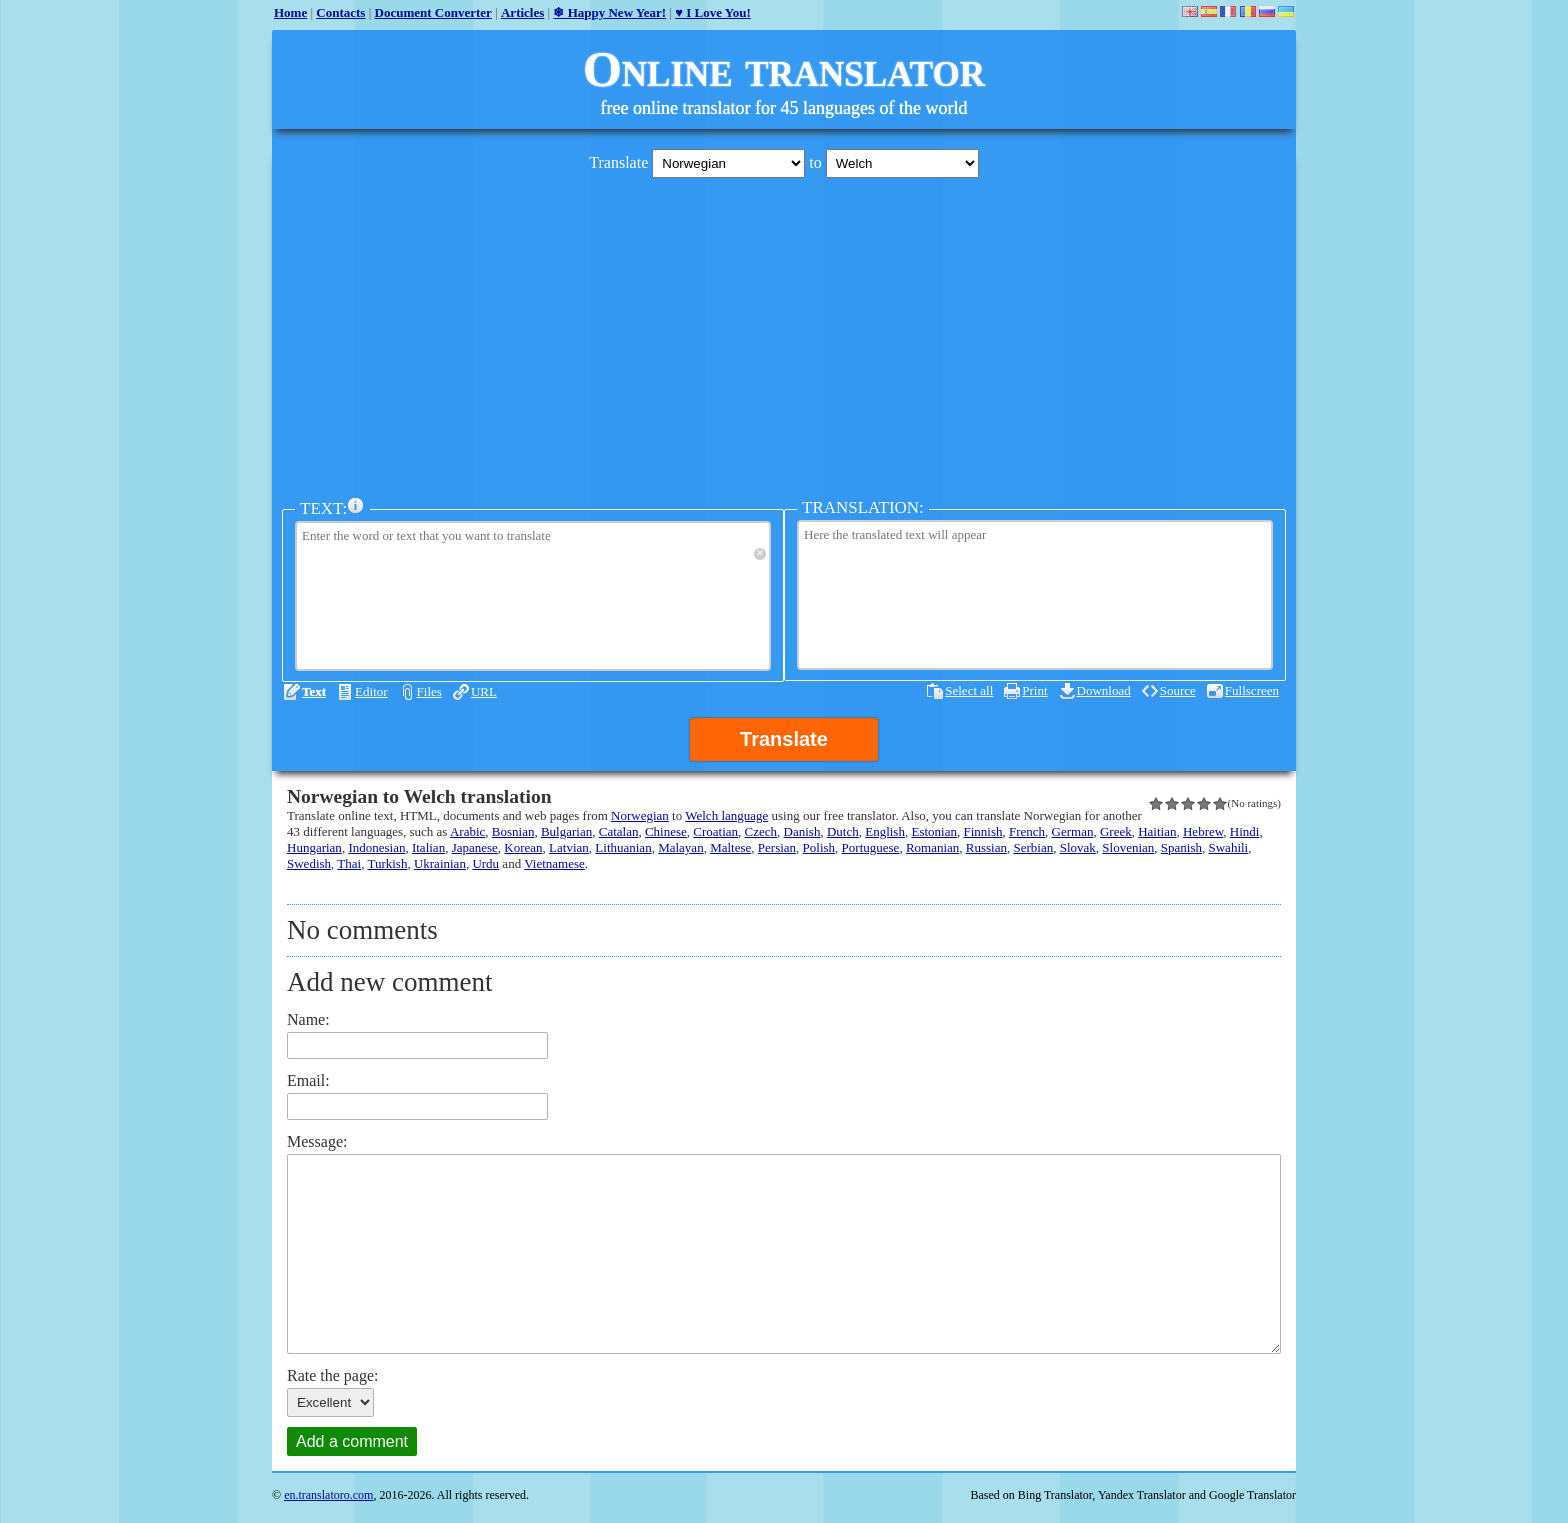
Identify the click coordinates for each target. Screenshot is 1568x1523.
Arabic (467, 831)
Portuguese (871, 847)
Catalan (619, 831)
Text (314, 691)
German (1073, 831)
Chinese (666, 831)
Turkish (387, 863)
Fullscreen (1252, 690)
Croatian (715, 831)
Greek (1116, 831)
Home (290, 12)
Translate (784, 739)
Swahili (1229, 847)
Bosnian (513, 831)
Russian (986, 847)
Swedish (309, 863)
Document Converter (433, 12)
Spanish (1181, 847)
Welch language (726, 815)
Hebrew (1203, 831)
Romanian (932, 847)
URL (484, 691)
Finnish (982, 831)
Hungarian (314, 847)
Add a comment (352, 1441)
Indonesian (376, 847)
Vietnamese (554, 863)
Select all (969, 690)
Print (1034, 690)
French (1027, 831)
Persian (777, 847)
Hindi (1245, 831)
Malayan (680, 847)
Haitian (1157, 831)
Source (1178, 690)
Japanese (475, 847)
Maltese (730, 847)
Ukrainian (440, 863)
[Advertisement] (784, 333)
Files (429, 691)
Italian (428, 847)
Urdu (485, 863)
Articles (522, 12)
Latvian (569, 847)
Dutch (843, 831)
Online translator (784, 69)
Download (1104, 690)
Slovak (1078, 847)
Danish (802, 831)
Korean (523, 847)
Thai (349, 863)
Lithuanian (623, 847)
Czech (761, 831)
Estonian (934, 831)
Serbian (1033, 847)
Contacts (340, 12)
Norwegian (640, 815)
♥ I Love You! (713, 12)
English (885, 831)
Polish (819, 847)
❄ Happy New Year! (609, 12)
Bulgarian (566, 831)
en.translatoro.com (328, 1495)
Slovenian (1128, 847)
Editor (371, 691)
